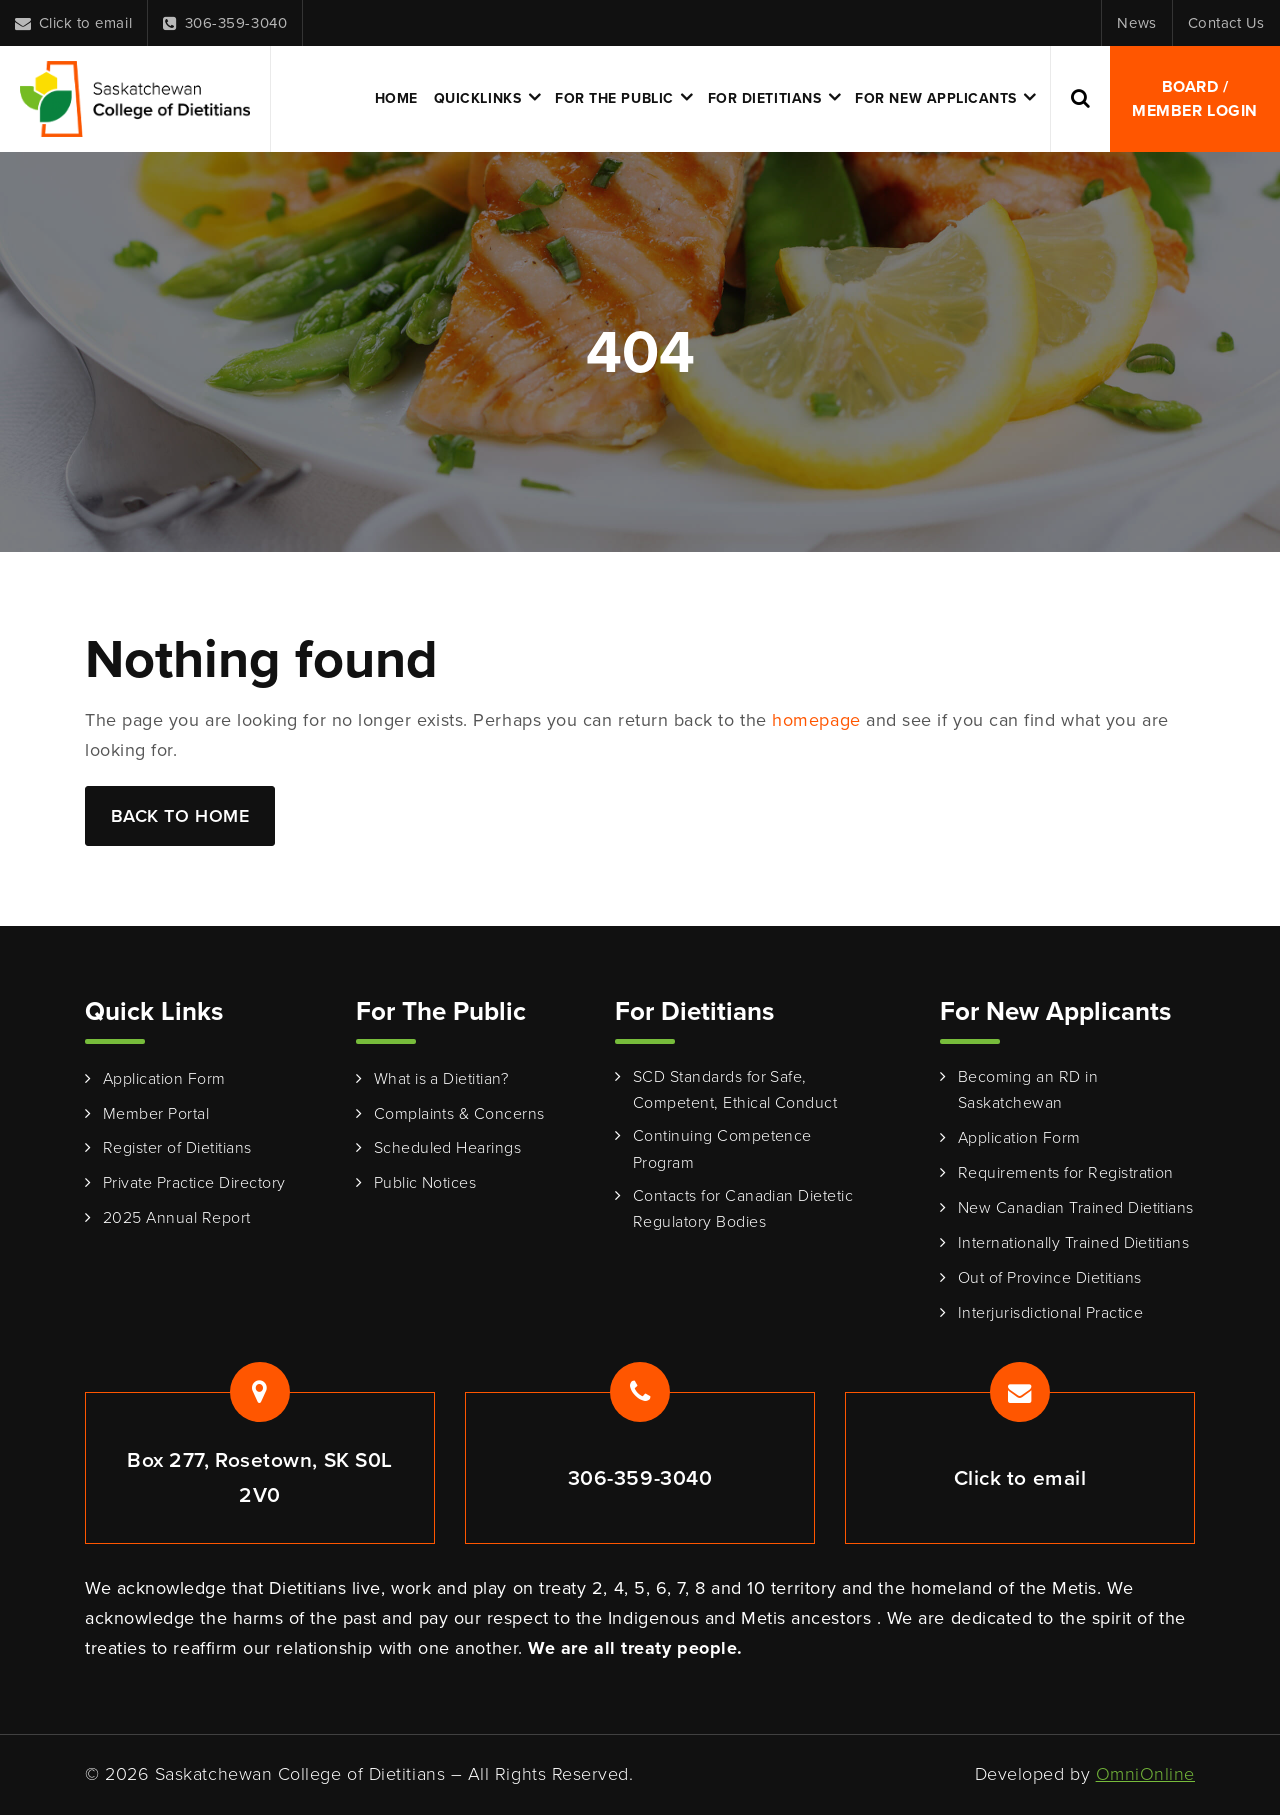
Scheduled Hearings (448, 1147)
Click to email (73, 23)
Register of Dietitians (177, 1147)
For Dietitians (765, 98)
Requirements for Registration (1066, 1172)
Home (396, 98)
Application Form (164, 1078)
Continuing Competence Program (722, 1149)
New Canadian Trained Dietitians (1076, 1207)
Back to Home (180, 816)
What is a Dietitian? (441, 1078)
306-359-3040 (225, 23)
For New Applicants (936, 98)
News (1136, 23)
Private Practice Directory (194, 1182)
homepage (816, 720)
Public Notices (425, 1182)
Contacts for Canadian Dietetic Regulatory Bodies (743, 1209)
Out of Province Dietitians (1049, 1277)
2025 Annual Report (177, 1217)
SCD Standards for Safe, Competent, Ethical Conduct (735, 1090)
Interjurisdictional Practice (1050, 1312)
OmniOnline (1145, 1774)
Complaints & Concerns (459, 1113)
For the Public (614, 98)
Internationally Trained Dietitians (1073, 1242)
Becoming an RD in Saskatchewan (1028, 1090)
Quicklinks (477, 98)
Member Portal (156, 1113)
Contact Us (1226, 23)
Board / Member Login (1194, 98)
